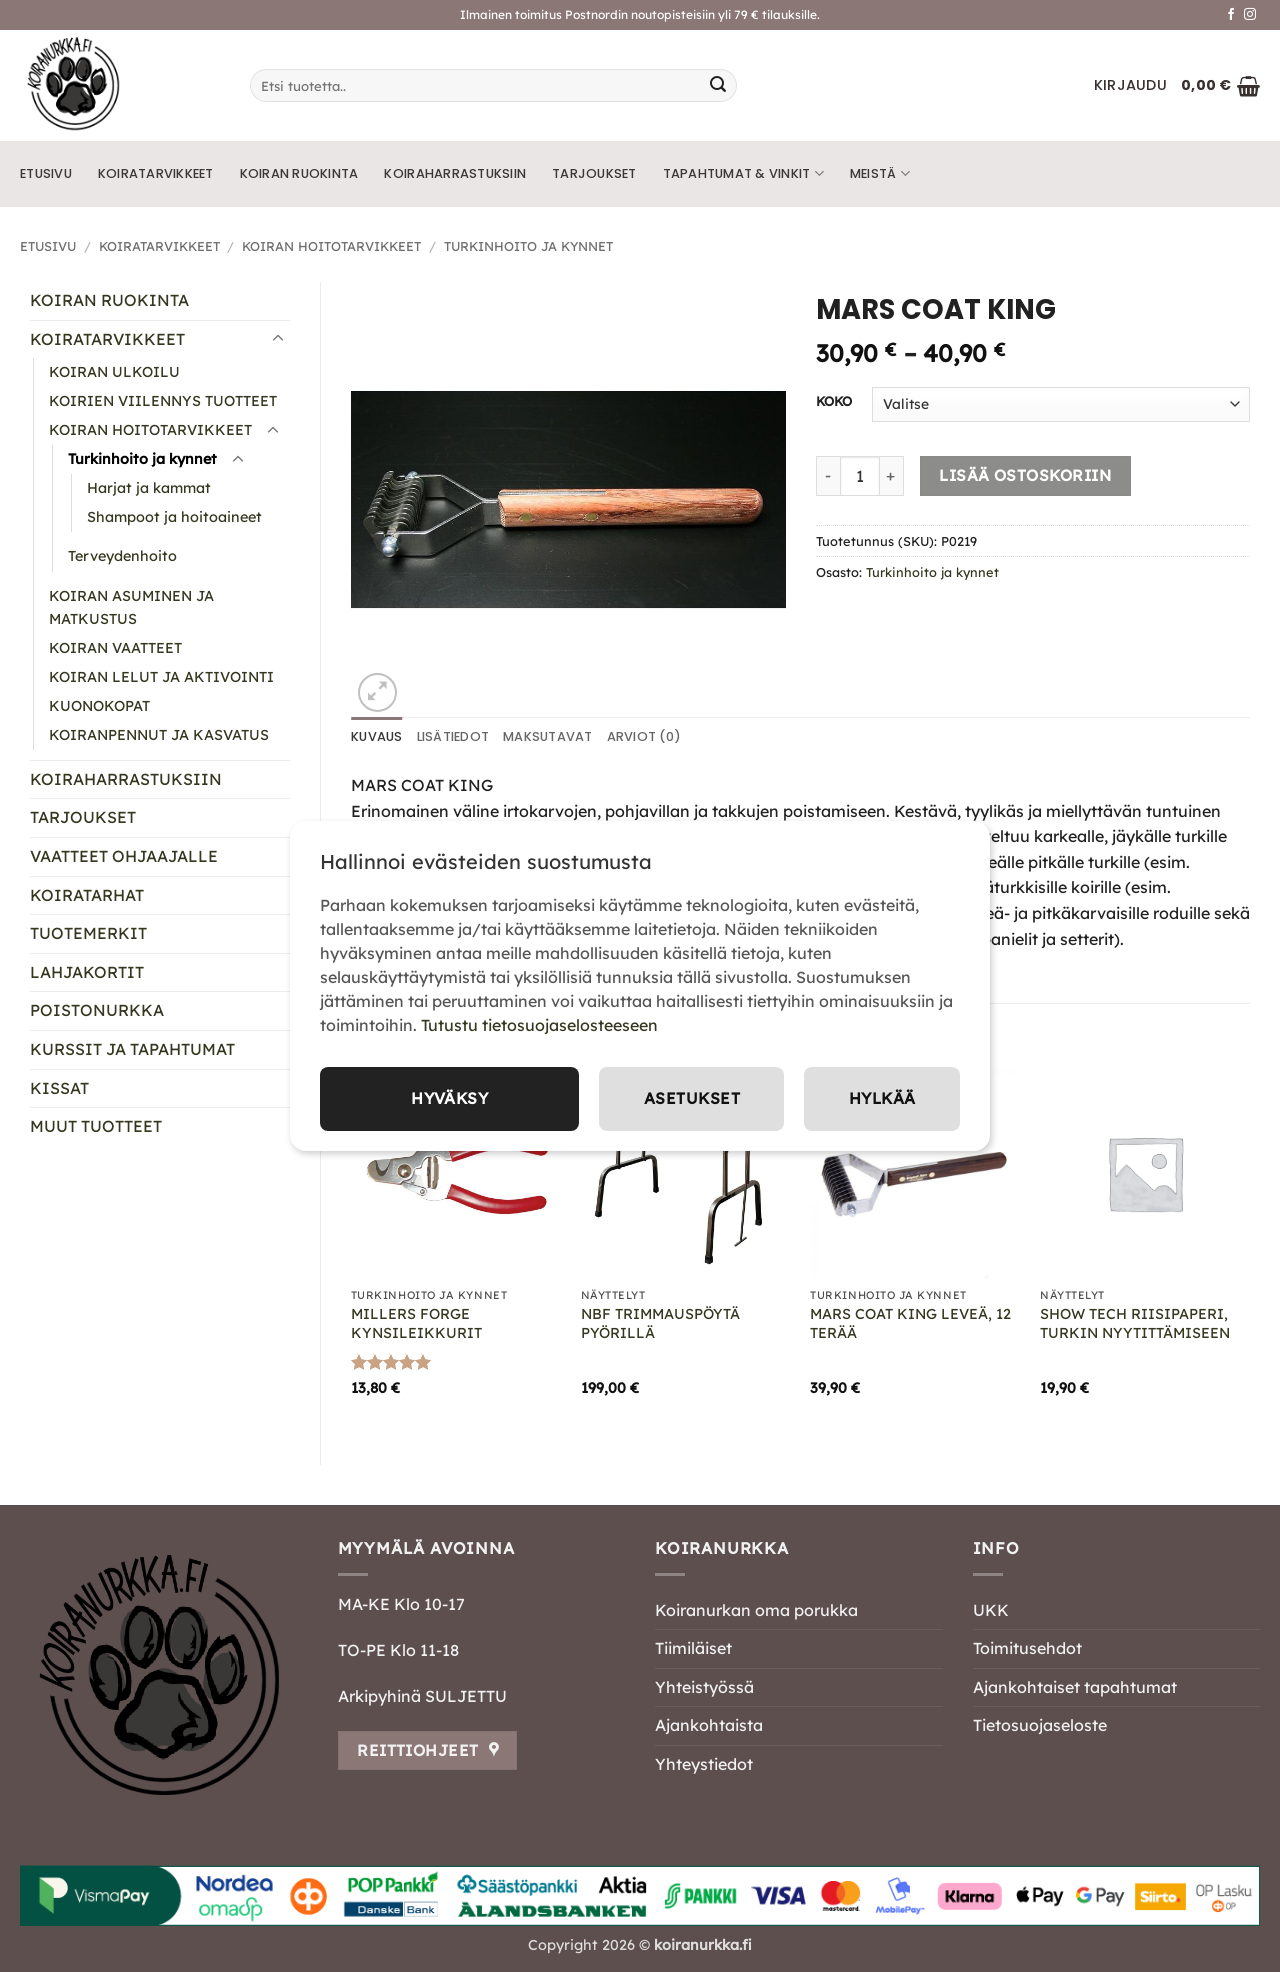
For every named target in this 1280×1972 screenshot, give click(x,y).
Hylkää (881, 1099)
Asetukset (690, 1099)
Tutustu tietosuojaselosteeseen (539, 1025)
